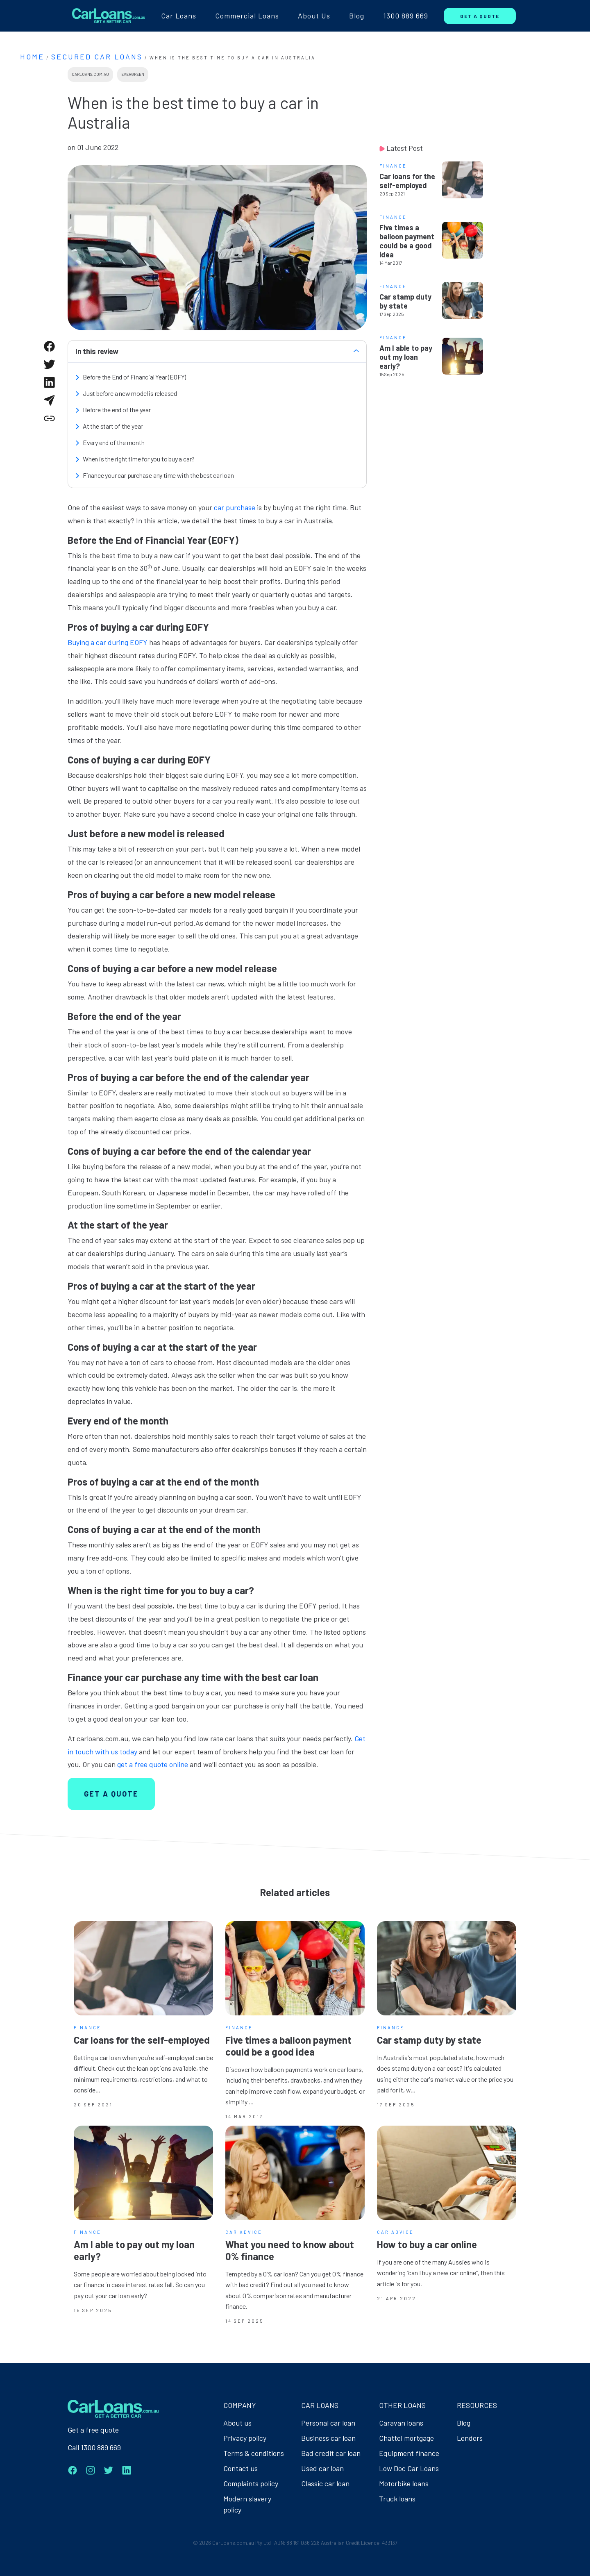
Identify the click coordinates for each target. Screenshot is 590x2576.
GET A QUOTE (479, 16)
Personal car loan (328, 2422)
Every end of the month (114, 442)
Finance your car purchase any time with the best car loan (158, 475)
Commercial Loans (247, 15)
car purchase (233, 507)
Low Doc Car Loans (409, 2468)
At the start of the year (113, 426)
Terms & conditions (253, 2453)
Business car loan (328, 2437)
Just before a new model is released (130, 393)
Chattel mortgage (406, 2437)
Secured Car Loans (97, 56)
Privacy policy (244, 2437)
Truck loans (397, 2498)
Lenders (470, 2437)
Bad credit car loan (331, 2453)
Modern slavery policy (247, 2504)
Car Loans (178, 15)
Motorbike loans (404, 2483)
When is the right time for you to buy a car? (139, 459)
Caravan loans (401, 2422)
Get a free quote (93, 2429)
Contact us (240, 2468)
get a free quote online (152, 1764)
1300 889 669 (405, 15)
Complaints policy (250, 2483)
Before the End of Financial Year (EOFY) (134, 377)
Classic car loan (325, 2483)
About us (237, 2422)
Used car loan (322, 2468)
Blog (356, 15)
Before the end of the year (117, 409)
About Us (314, 15)
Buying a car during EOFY (108, 642)
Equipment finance (409, 2453)
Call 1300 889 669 (94, 2447)
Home (32, 56)
